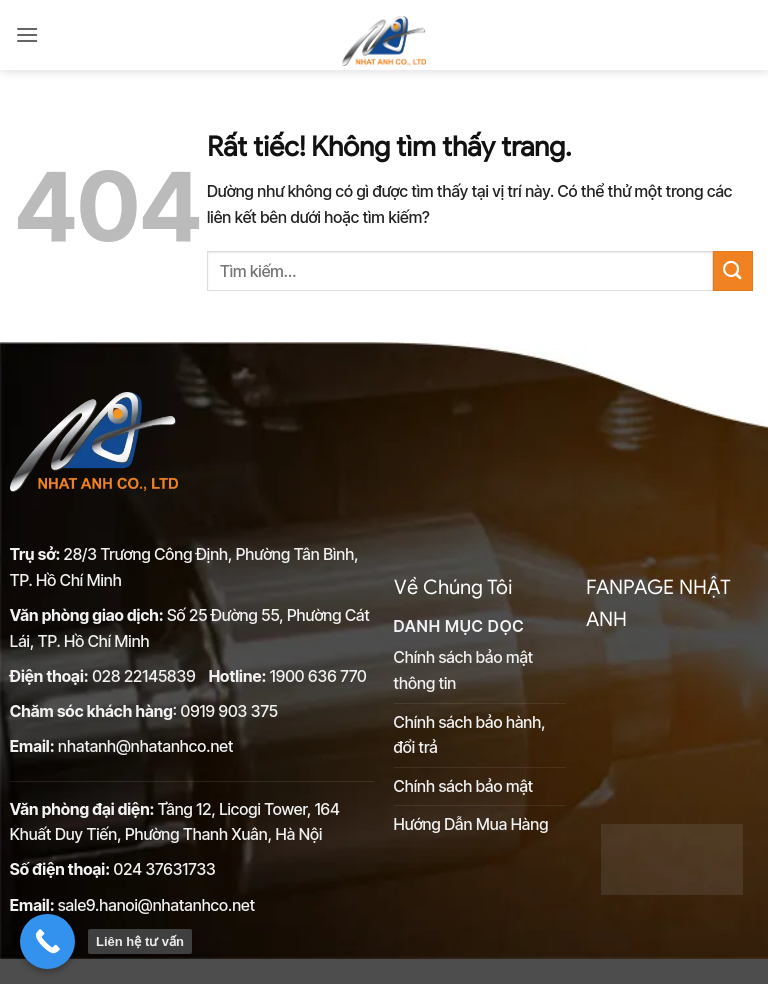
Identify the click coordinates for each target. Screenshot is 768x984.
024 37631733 (165, 869)
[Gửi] (733, 270)
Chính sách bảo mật (464, 786)
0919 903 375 (228, 711)
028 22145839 (145, 676)
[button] (27, 34)
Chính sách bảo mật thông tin (464, 670)
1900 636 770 (318, 676)
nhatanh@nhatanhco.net (145, 746)
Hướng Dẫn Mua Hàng (471, 824)
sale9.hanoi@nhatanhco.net (156, 905)
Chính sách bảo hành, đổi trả (470, 735)
